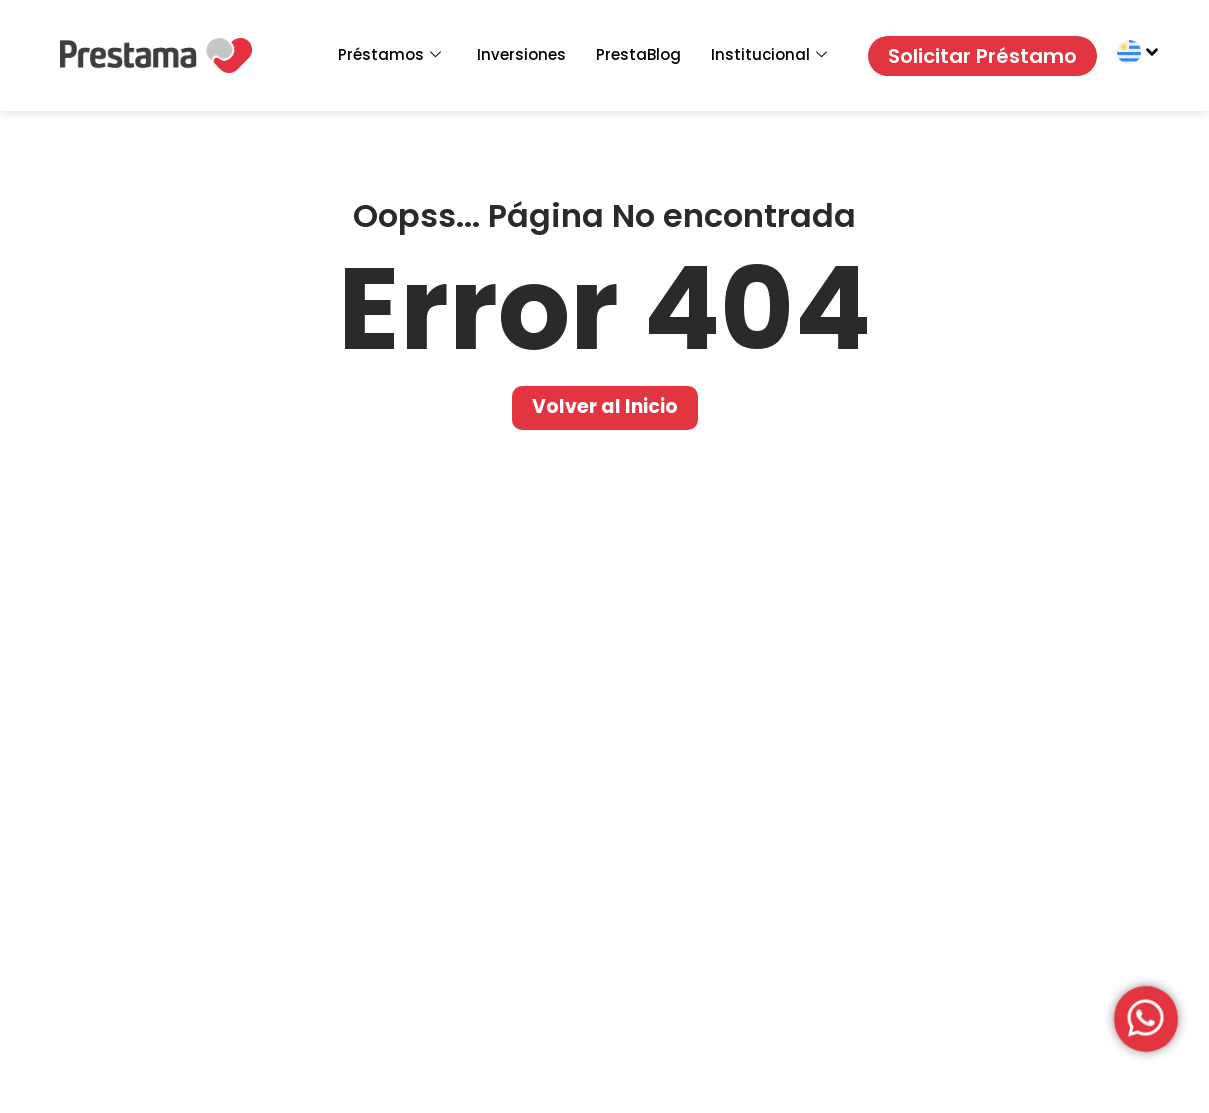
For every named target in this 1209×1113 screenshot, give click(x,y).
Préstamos (389, 54)
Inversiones (521, 54)
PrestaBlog (638, 54)
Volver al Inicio (605, 406)
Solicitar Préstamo (982, 56)
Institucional (769, 54)
